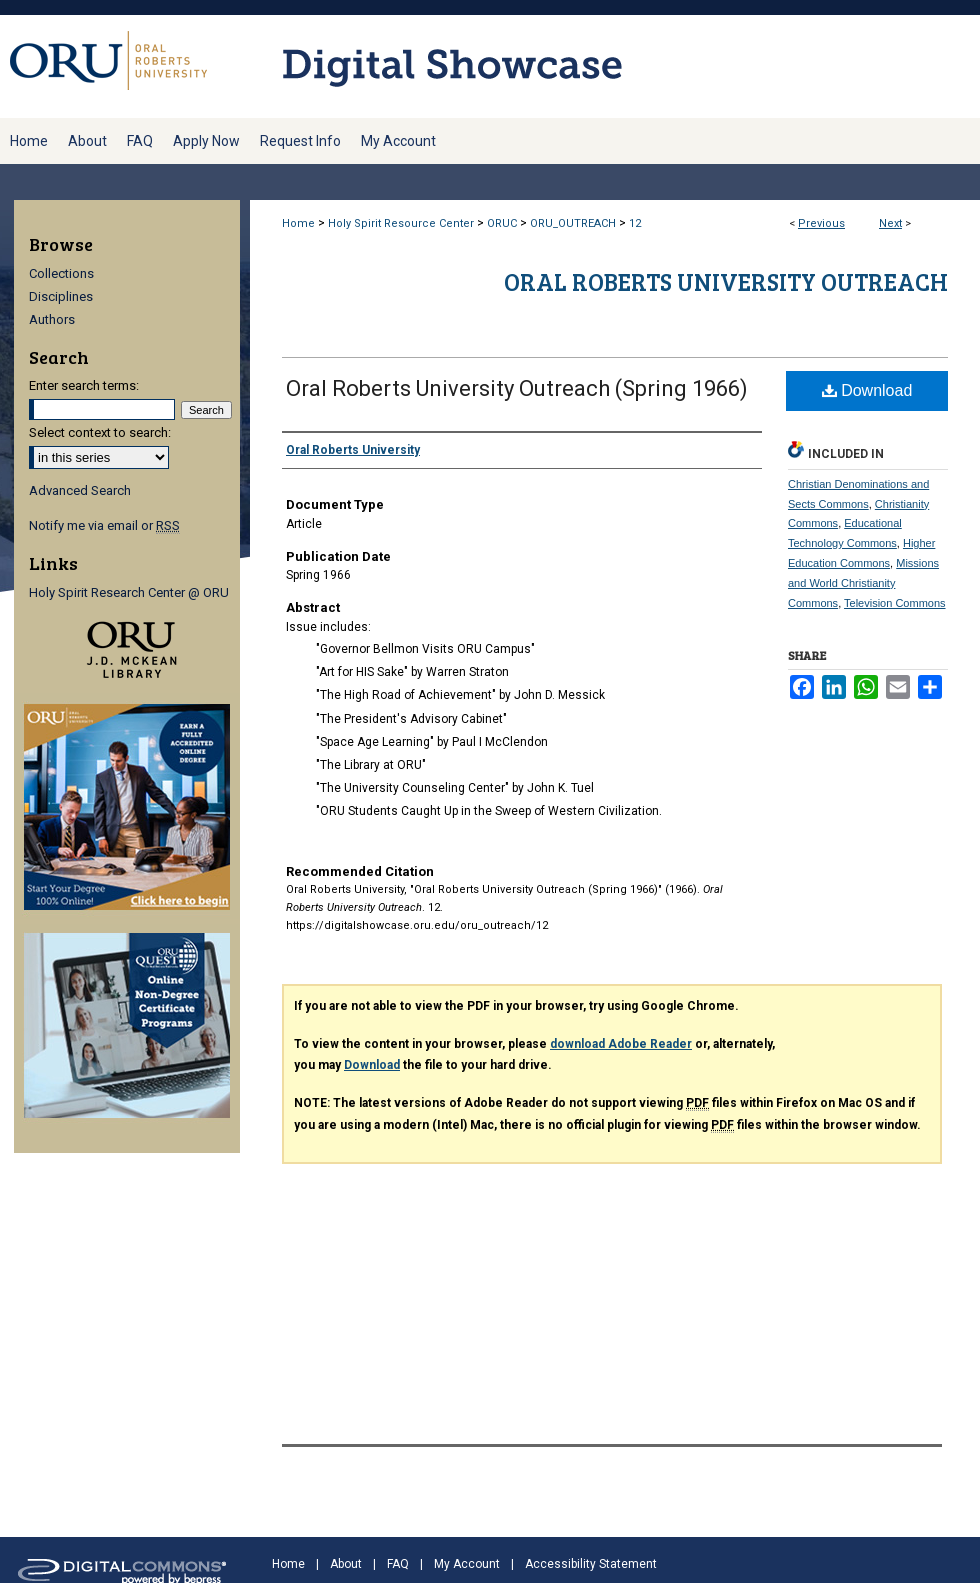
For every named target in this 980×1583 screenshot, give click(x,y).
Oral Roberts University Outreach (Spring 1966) (517, 388)
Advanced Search (80, 490)
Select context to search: (100, 432)
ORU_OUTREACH (573, 223)
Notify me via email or (104, 525)
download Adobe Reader (621, 1044)
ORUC (502, 223)
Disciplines (61, 296)
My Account (467, 1564)
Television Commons (894, 603)
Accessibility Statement (591, 1564)
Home (298, 223)
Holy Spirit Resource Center (401, 223)
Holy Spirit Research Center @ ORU (129, 592)
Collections (61, 273)
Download (867, 390)
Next (890, 223)
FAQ (398, 1564)
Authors (52, 319)
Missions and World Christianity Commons (863, 583)
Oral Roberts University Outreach (726, 281)
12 (635, 223)
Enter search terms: (84, 385)
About (346, 1564)
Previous (821, 223)
